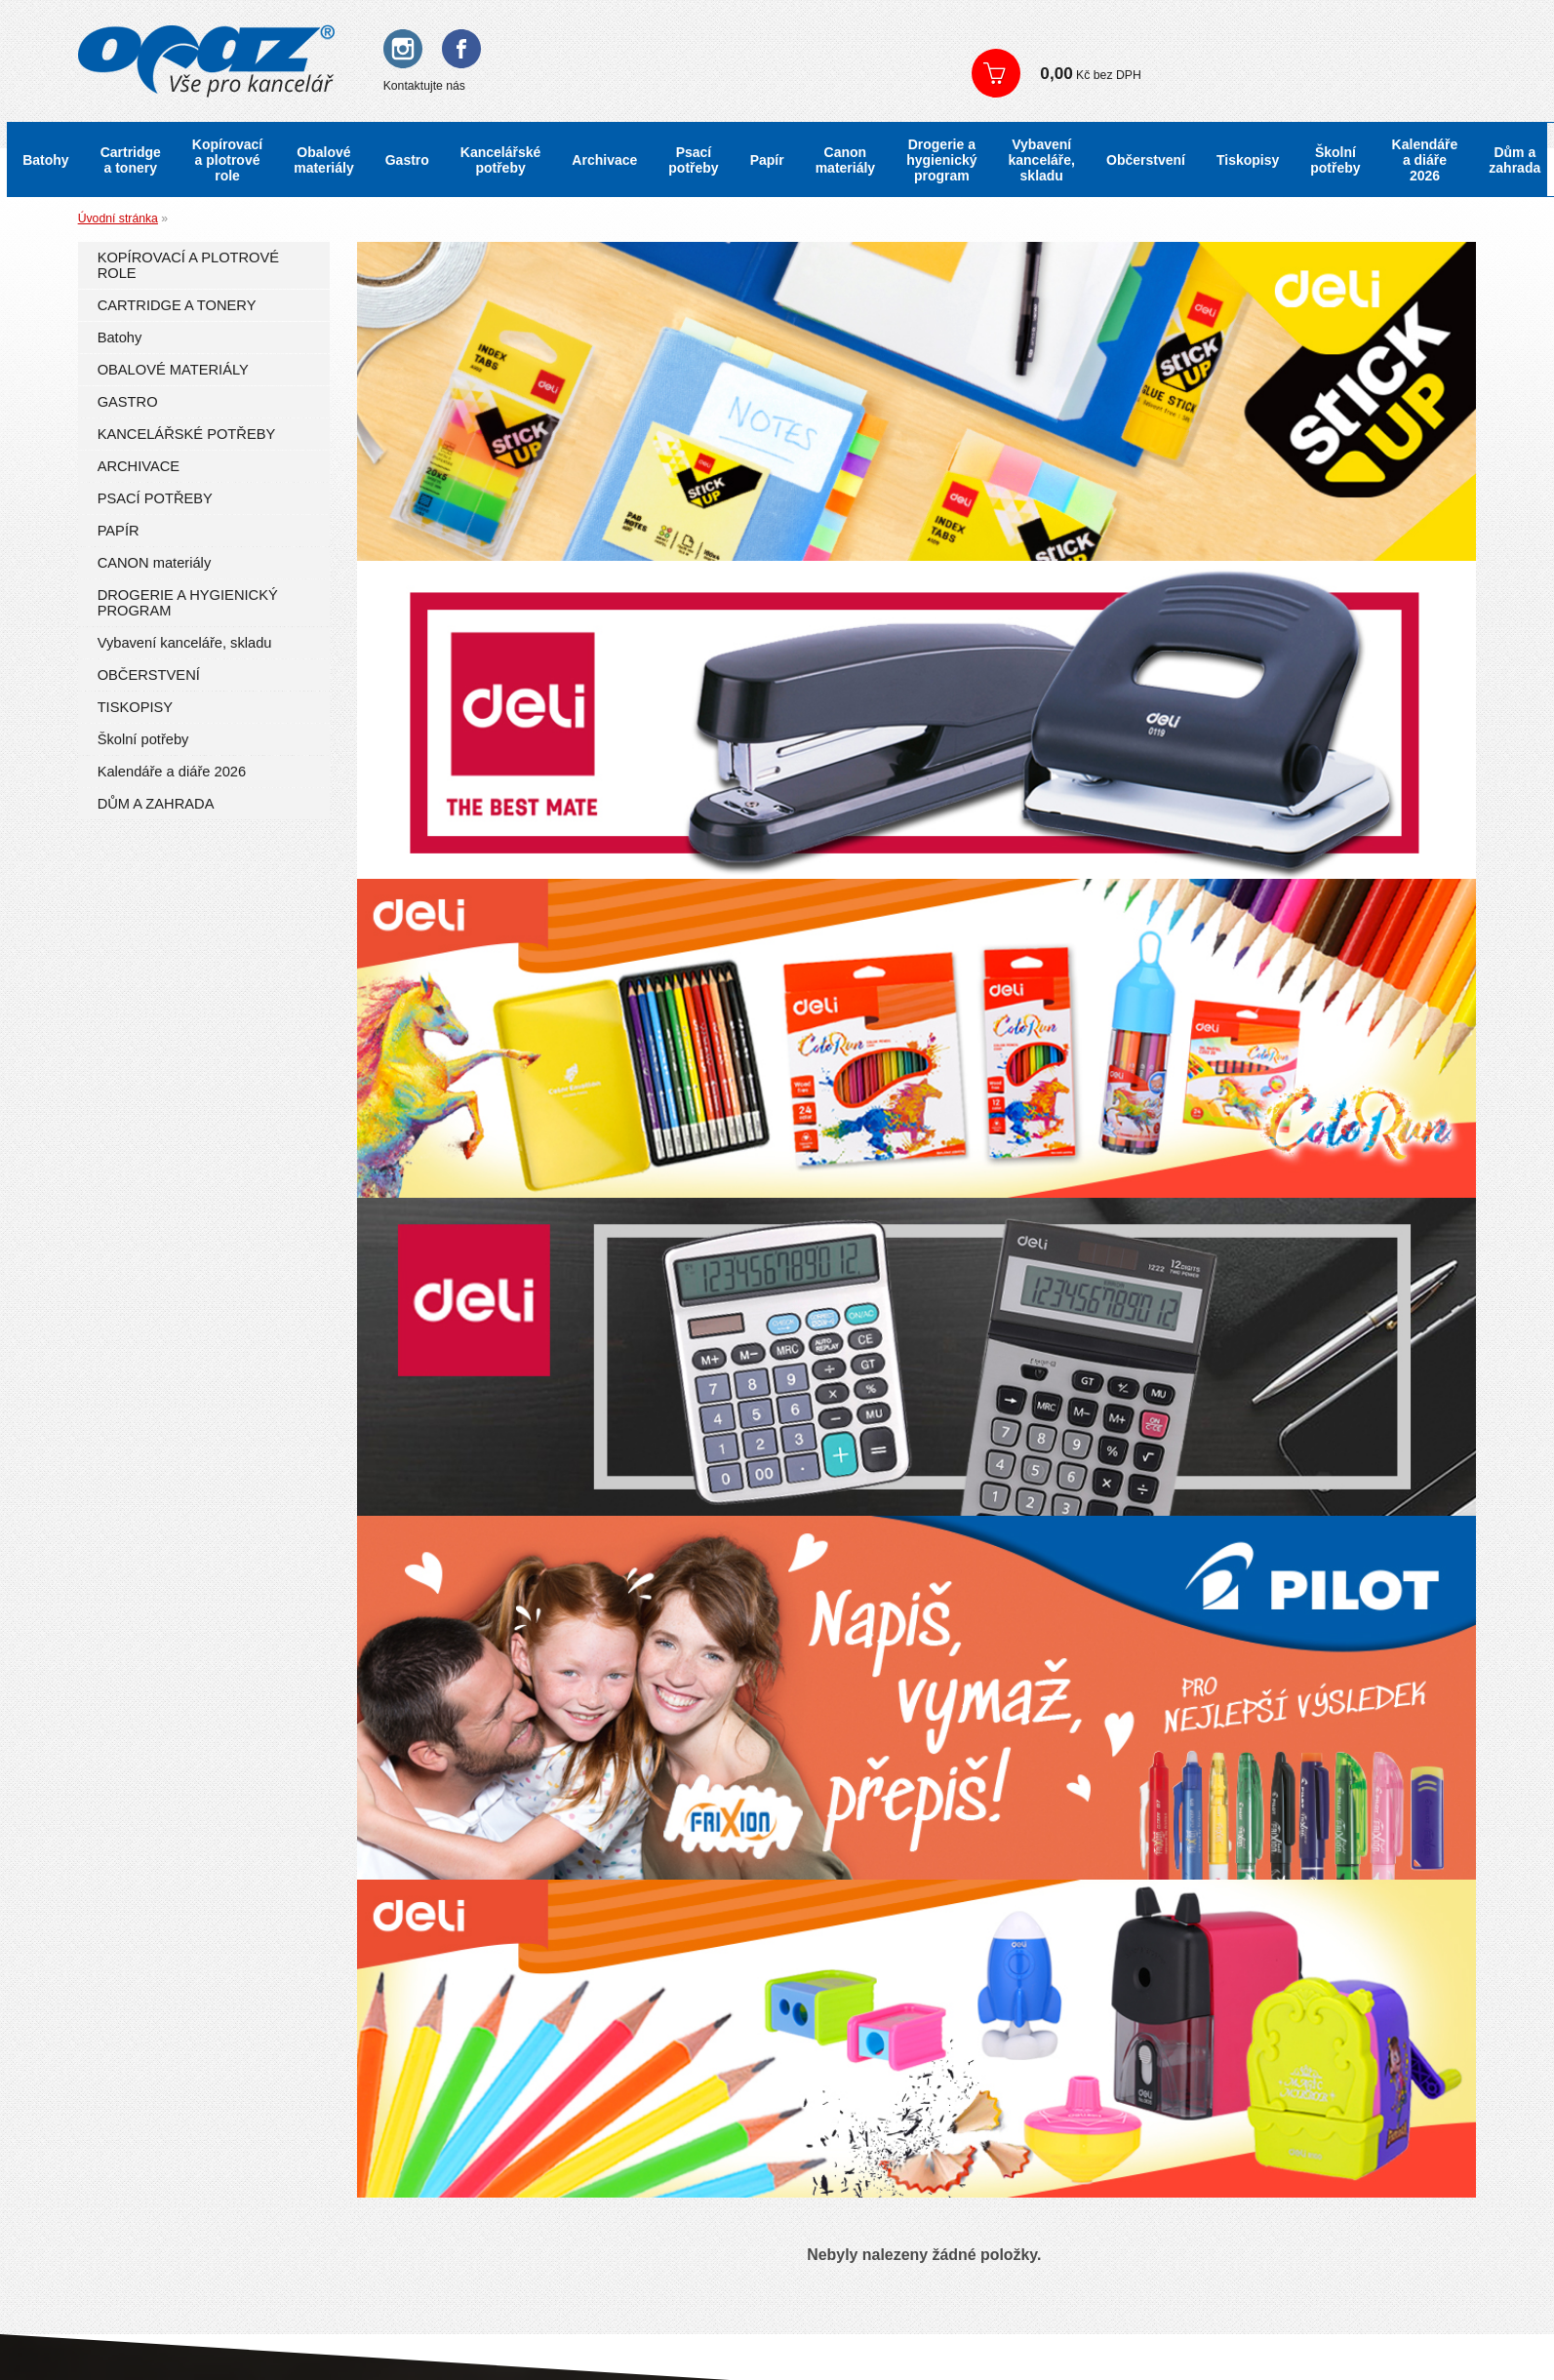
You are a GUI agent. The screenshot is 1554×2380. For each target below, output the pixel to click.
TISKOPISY (135, 707)
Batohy (45, 160)
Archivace (604, 160)
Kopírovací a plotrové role (227, 160)
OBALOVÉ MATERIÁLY (173, 369)
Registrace (1102, 38)
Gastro (407, 160)
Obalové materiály (323, 160)
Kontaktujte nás (424, 86)
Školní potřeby (1335, 160)
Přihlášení (1015, 38)
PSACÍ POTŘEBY (155, 498)
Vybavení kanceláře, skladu (1042, 160)
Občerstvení (1145, 160)
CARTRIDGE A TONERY (177, 305)
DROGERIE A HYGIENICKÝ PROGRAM (188, 602)
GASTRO (128, 402)
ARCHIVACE (139, 466)
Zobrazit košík (1239, 73)
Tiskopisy (1247, 160)
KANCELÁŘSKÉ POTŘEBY (187, 434)
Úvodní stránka (118, 218)
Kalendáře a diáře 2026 (1425, 160)
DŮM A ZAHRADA (156, 804)
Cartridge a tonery (130, 160)
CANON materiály (155, 563)
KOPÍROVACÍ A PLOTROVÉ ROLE (188, 265)
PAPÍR (118, 530)
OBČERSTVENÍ (149, 675)
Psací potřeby (693, 160)
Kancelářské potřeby (500, 160)
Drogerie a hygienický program (941, 160)
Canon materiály (845, 160)
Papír (767, 160)
